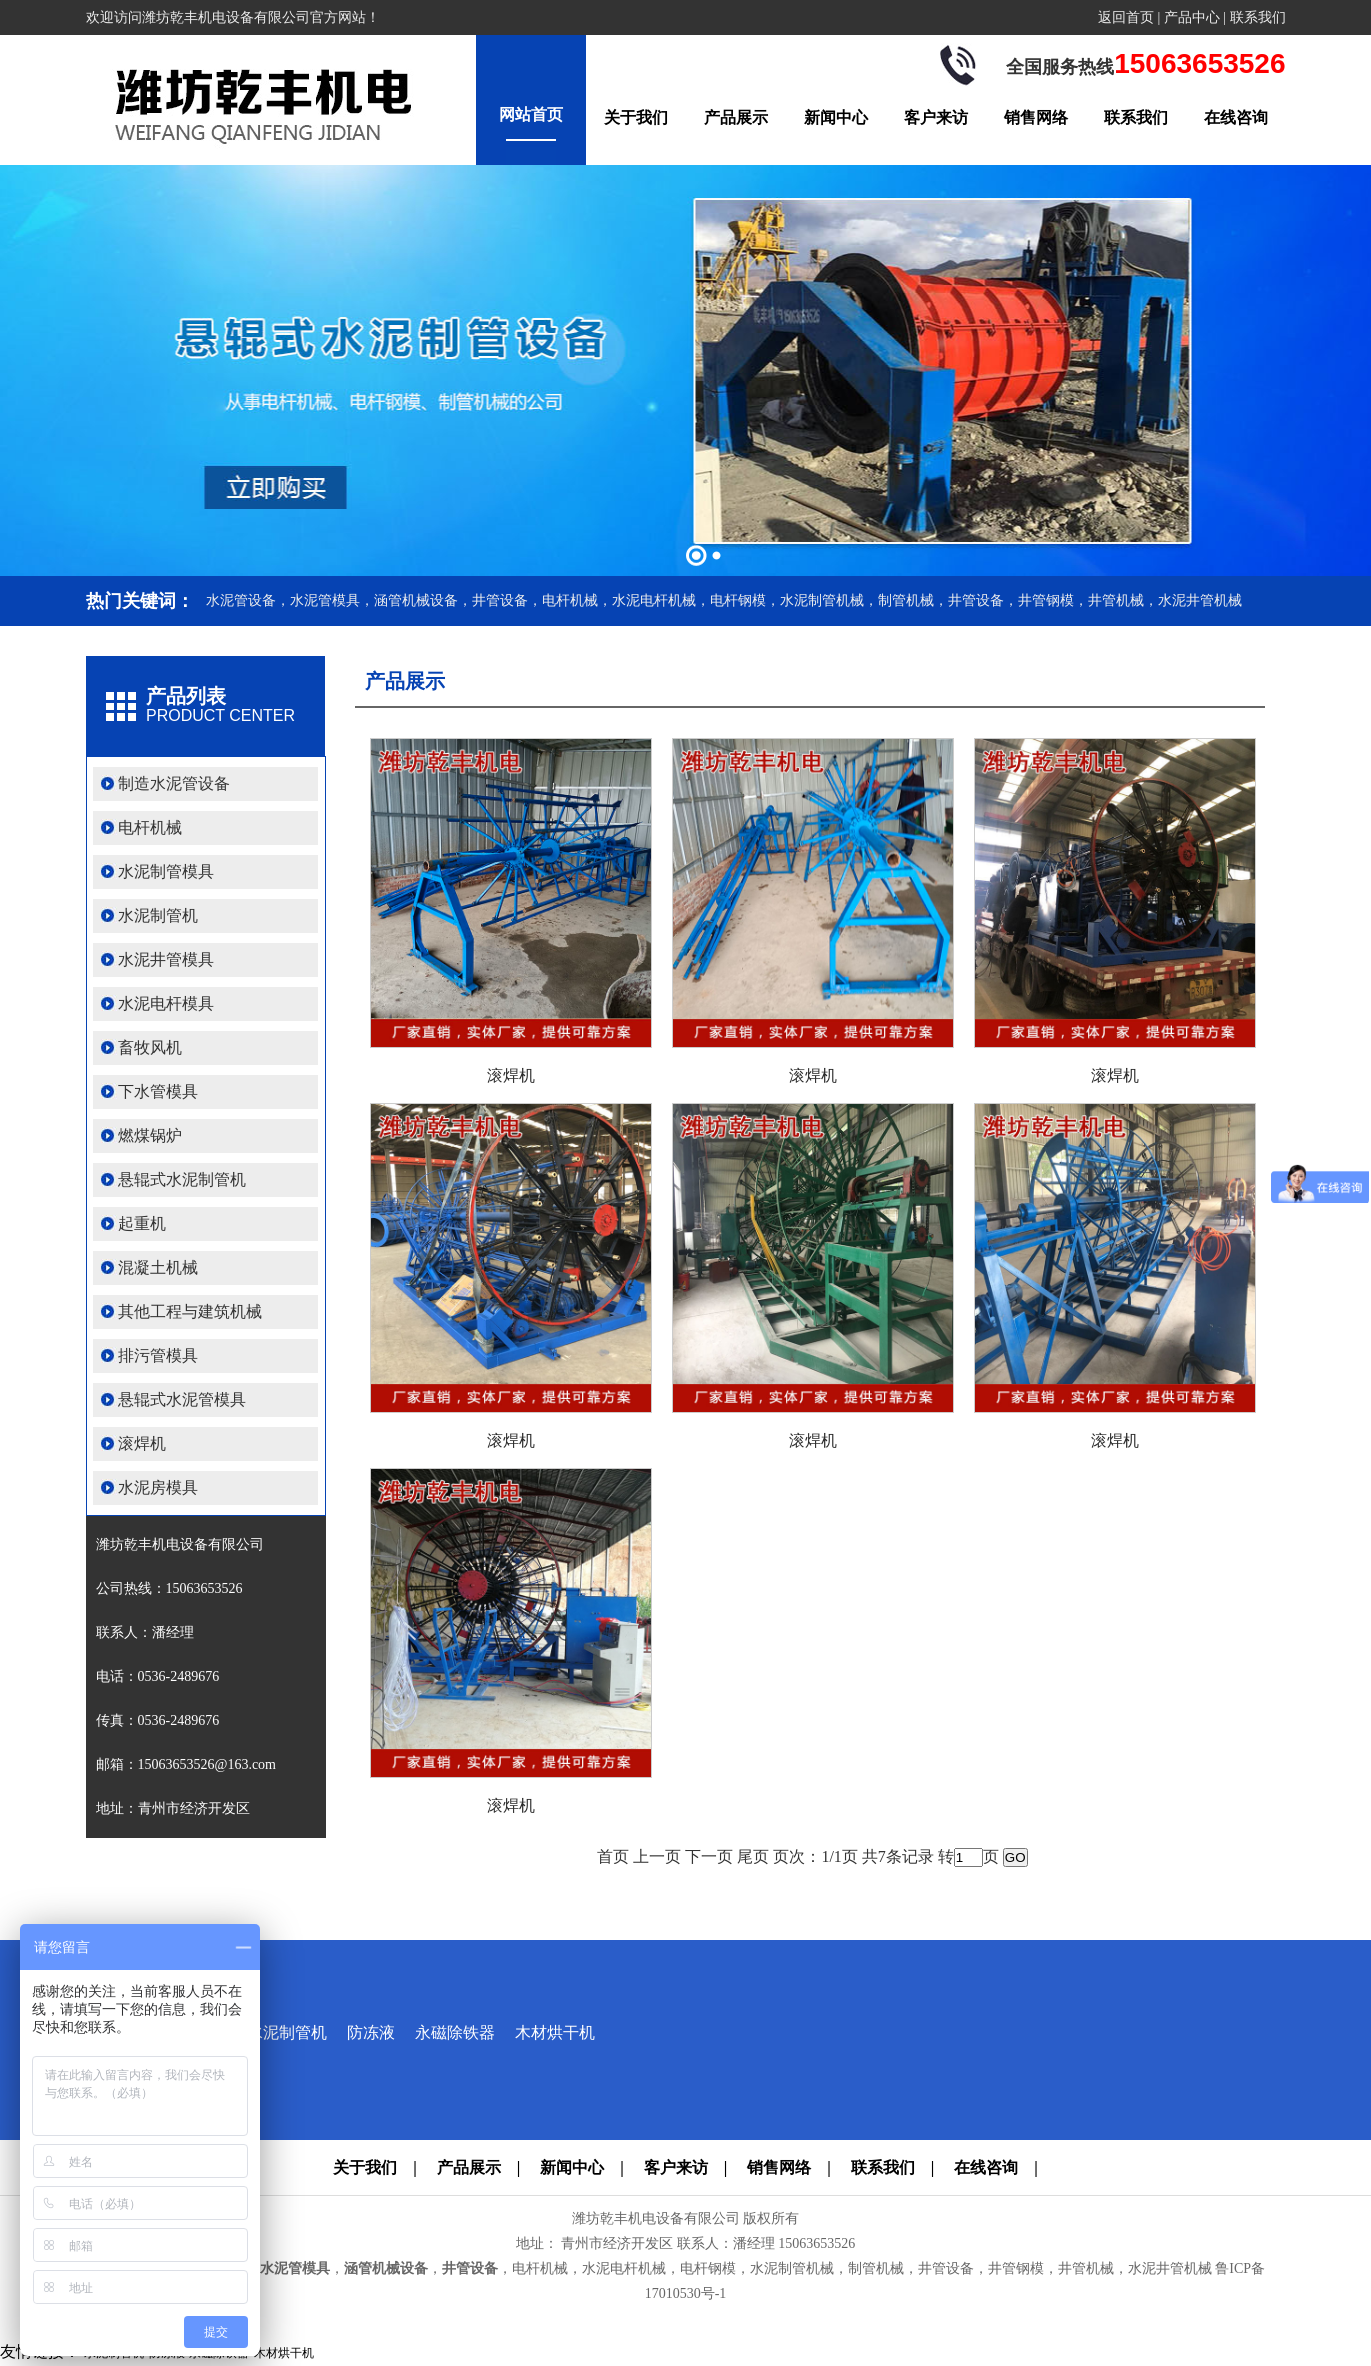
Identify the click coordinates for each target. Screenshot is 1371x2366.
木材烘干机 (555, 2032)
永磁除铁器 (455, 2032)
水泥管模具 (295, 2268)
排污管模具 (158, 1355)
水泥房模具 (158, 1487)
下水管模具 (158, 1091)
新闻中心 (836, 117)
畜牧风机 (150, 1047)
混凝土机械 (158, 1267)
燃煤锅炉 (150, 1135)
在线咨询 (1236, 117)
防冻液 (371, 2032)
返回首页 (1126, 17)
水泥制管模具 (166, 871)
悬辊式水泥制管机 (182, 1179)
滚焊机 (142, 1443)
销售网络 (1036, 117)
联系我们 (1258, 17)
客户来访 (936, 117)
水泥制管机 (158, 915)
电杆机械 (150, 827)
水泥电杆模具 (166, 1003)
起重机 (142, 1223)
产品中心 (1192, 17)
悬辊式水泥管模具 (182, 1399)
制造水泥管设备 (174, 783)
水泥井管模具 (166, 959)
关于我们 (636, 117)
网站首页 (531, 114)
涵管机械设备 (386, 2268)
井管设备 (470, 2268)
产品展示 (736, 117)
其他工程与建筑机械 (190, 1311)
